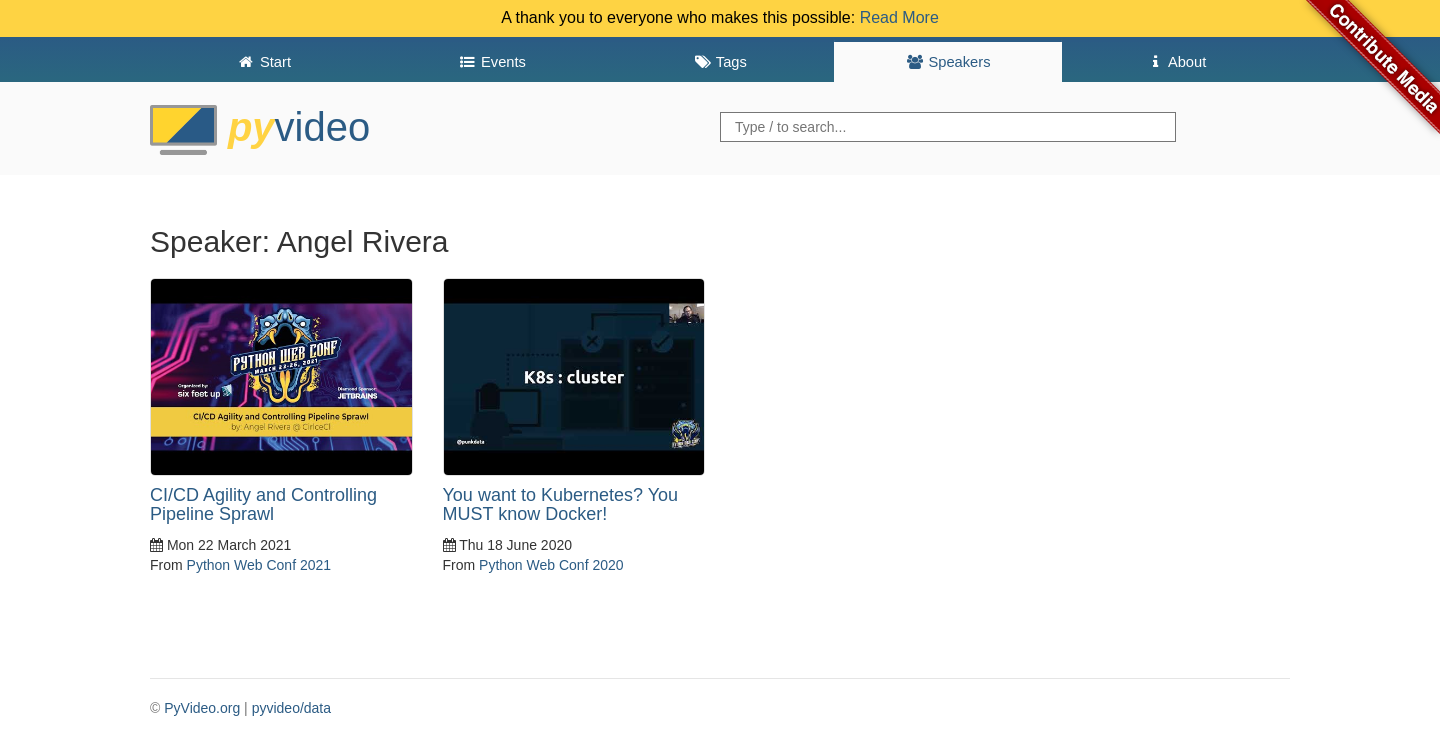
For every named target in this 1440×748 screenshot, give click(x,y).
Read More (899, 17)
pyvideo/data (291, 708)
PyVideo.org (202, 708)
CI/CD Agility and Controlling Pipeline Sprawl (263, 505)
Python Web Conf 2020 (551, 565)
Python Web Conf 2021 (259, 565)
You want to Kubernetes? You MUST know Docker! (561, 505)
